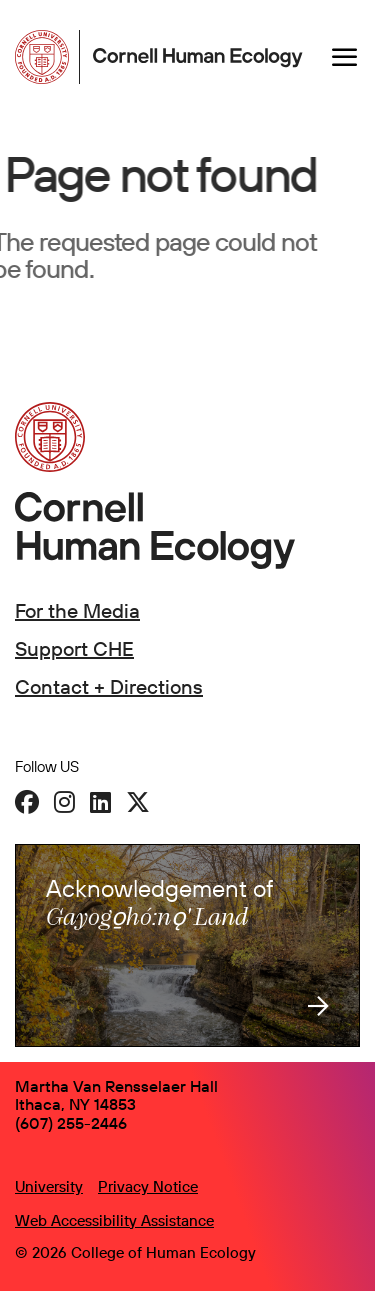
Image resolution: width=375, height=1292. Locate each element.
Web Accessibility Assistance (114, 1220)
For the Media (77, 610)
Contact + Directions (109, 686)
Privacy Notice (148, 1186)
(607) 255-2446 (71, 1123)
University (49, 1186)
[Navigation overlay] (345, 57)
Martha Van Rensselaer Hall (116, 1086)
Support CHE (74, 648)
